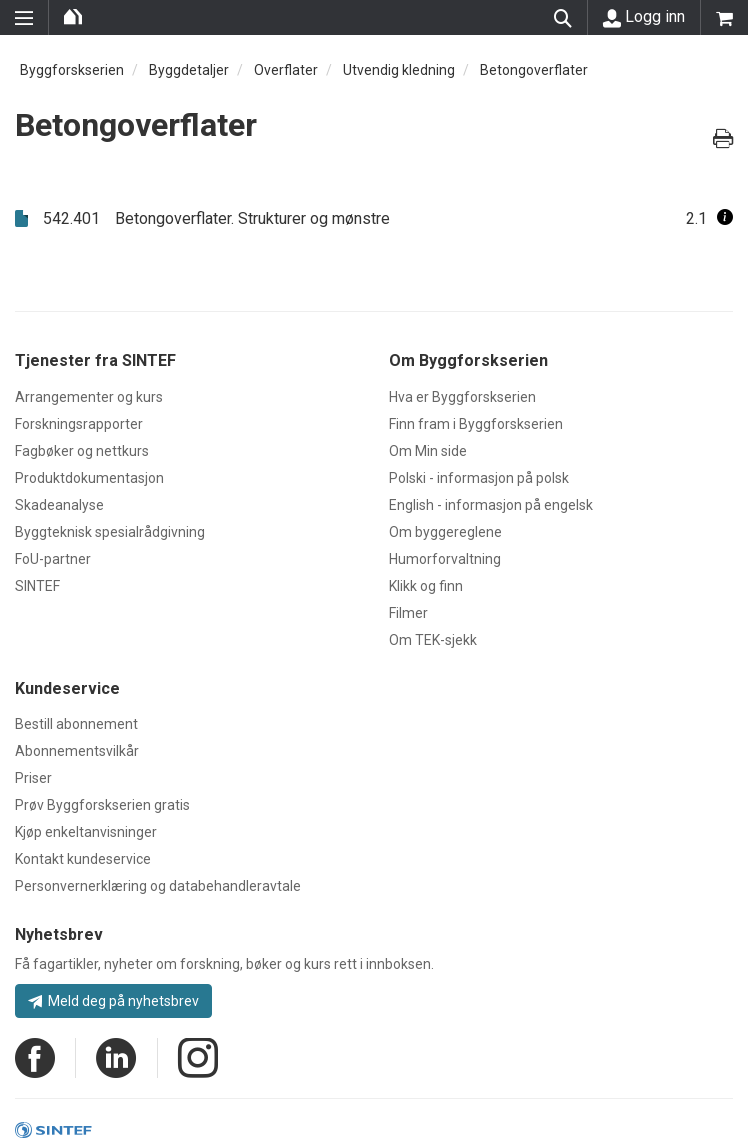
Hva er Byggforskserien (462, 397)
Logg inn (644, 17)
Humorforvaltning (445, 559)
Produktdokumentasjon (89, 478)
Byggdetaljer (189, 70)
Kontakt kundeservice (83, 859)
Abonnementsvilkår (77, 751)
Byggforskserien (72, 70)
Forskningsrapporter (79, 424)
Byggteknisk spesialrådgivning (110, 532)
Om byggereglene (445, 532)
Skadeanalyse (59, 505)
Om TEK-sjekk (433, 640)
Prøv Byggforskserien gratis (102, 805)
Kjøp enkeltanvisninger (86, 832)
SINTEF (37, 586)
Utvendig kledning (399, 70)
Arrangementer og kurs (89, 397)
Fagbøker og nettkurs (82, 451)
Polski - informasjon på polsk (479, 478)
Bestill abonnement (76, 724)
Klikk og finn (426, 586)
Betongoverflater (534, 70)
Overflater (286, 70)
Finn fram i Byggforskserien (476, 424)
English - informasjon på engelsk (491, 505)
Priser (33, 778)
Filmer (408, 613)
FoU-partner (53, 559)
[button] (725, 218)
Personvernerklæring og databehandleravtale (158, 886)
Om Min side (428, 451)
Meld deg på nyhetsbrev (113, 1001)
